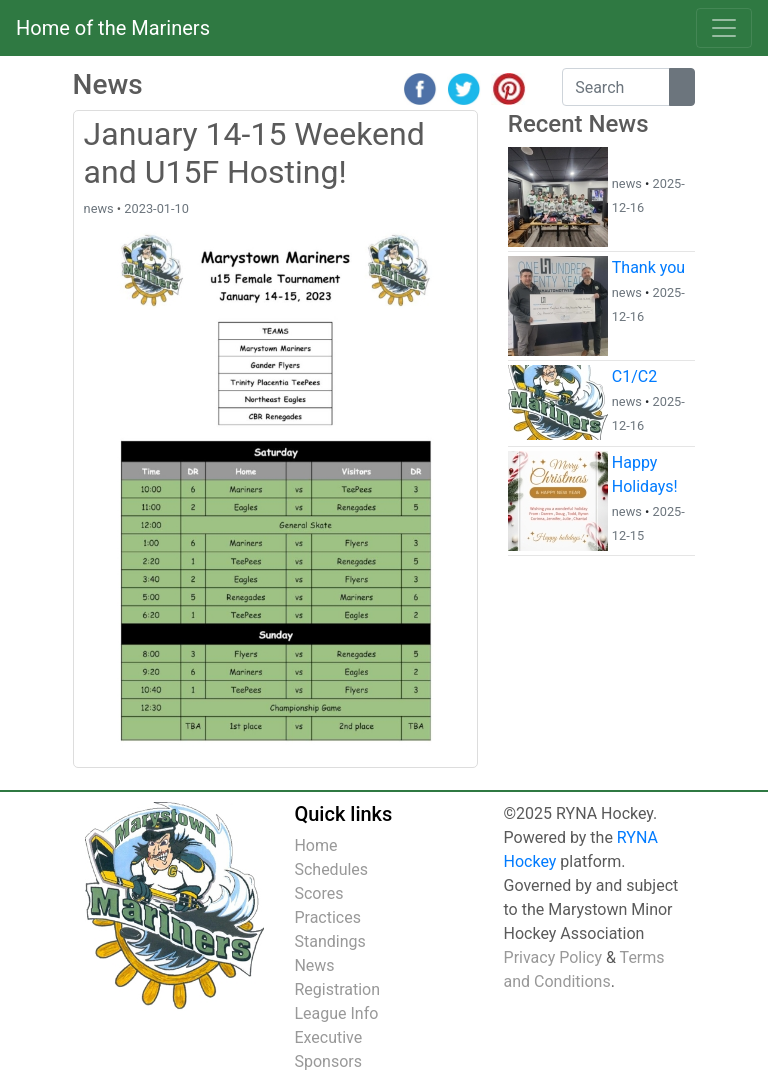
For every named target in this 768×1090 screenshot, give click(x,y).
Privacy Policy (553, 957)
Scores (318, 893)
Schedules (331, 869)
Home (315, 845)
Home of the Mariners (113, 28)
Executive (328, 1037)
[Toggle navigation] (724, 28)
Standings (329, 941)
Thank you (648, 267)
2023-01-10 (156, 208)
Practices (327, 917)
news (99, 208)
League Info (336, 1013)
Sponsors (328, 1061)
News (314, 965)
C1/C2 (634, 376)
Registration (337, 989)
